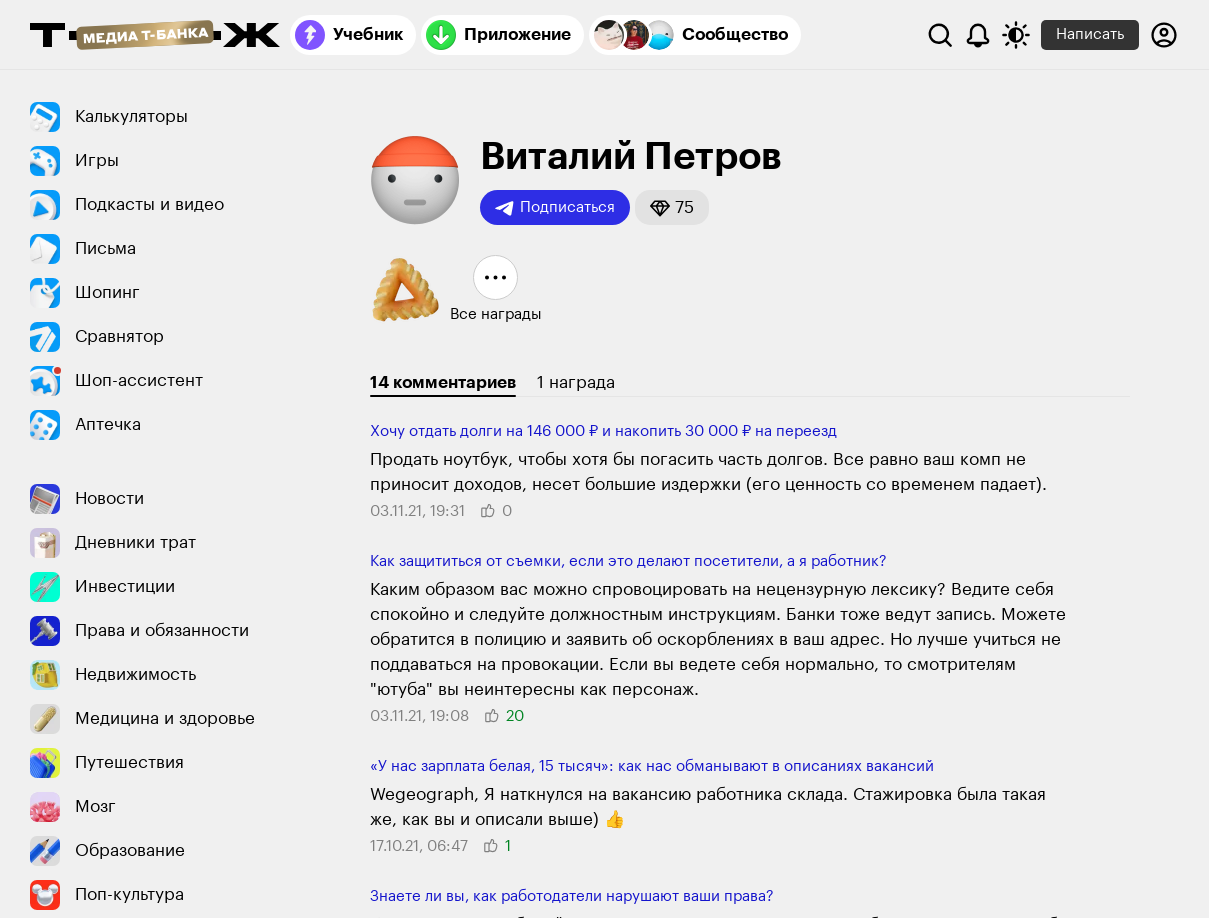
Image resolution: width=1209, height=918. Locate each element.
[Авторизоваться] (1164, 35)
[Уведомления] (978, 35)
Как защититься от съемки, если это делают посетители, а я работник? (628, 561)
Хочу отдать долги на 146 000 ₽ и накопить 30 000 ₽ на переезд (603, 431)
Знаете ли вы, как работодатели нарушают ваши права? (572, 896)
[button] (672, 207)
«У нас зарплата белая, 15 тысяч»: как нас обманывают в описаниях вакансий (652, 766)
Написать (1090, 34)
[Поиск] (940, 35)
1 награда (576, 382)
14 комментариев (443, 382)
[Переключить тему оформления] (1016, 35)
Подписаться (555, 208)
